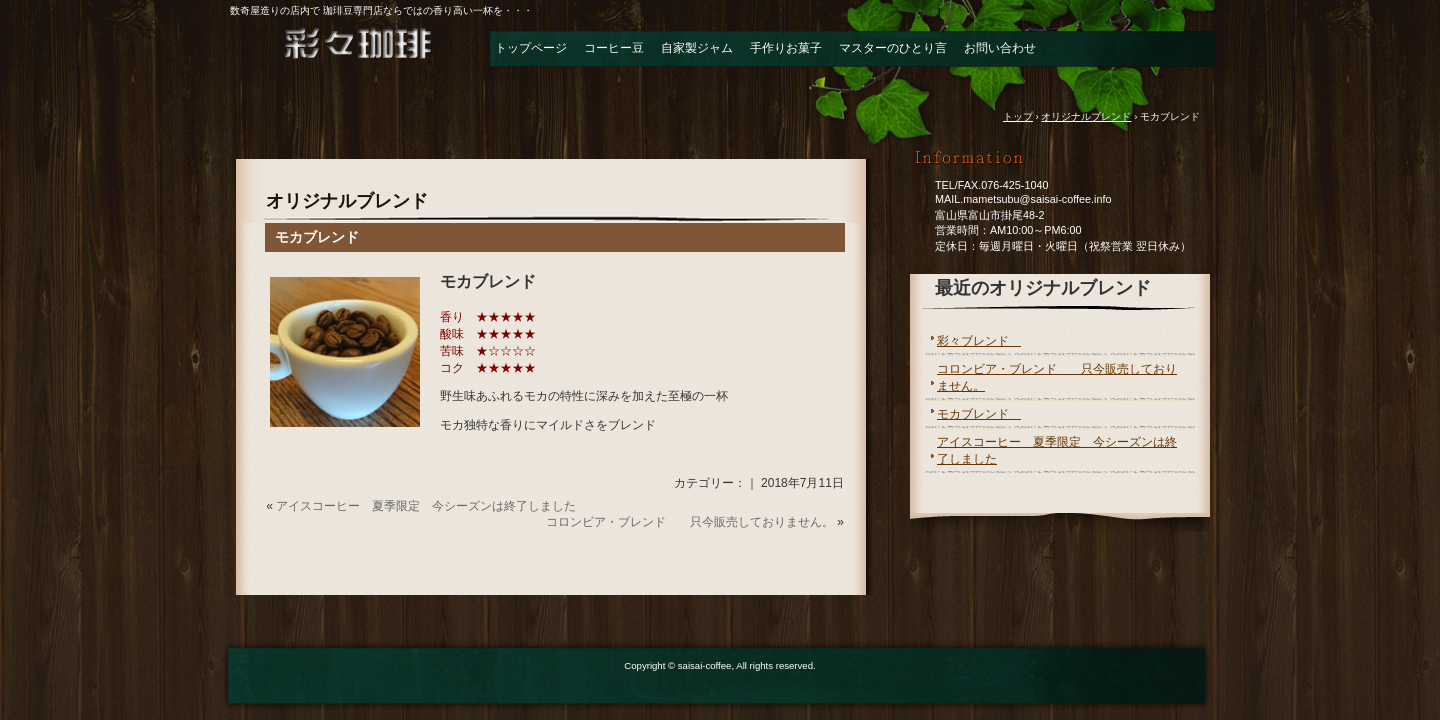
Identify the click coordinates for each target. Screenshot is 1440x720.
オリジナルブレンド (347, 201)
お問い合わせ (1000, 48)
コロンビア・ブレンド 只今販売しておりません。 (690, 522)
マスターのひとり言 (893, 48)
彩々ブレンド (979, 341)
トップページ (531, 48)
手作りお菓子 (786, 48)
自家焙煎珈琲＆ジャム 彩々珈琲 (340, 53)
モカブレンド (324, 237)
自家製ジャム (697, 48)
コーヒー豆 (614, 48)
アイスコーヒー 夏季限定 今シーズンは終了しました (426, 506)
